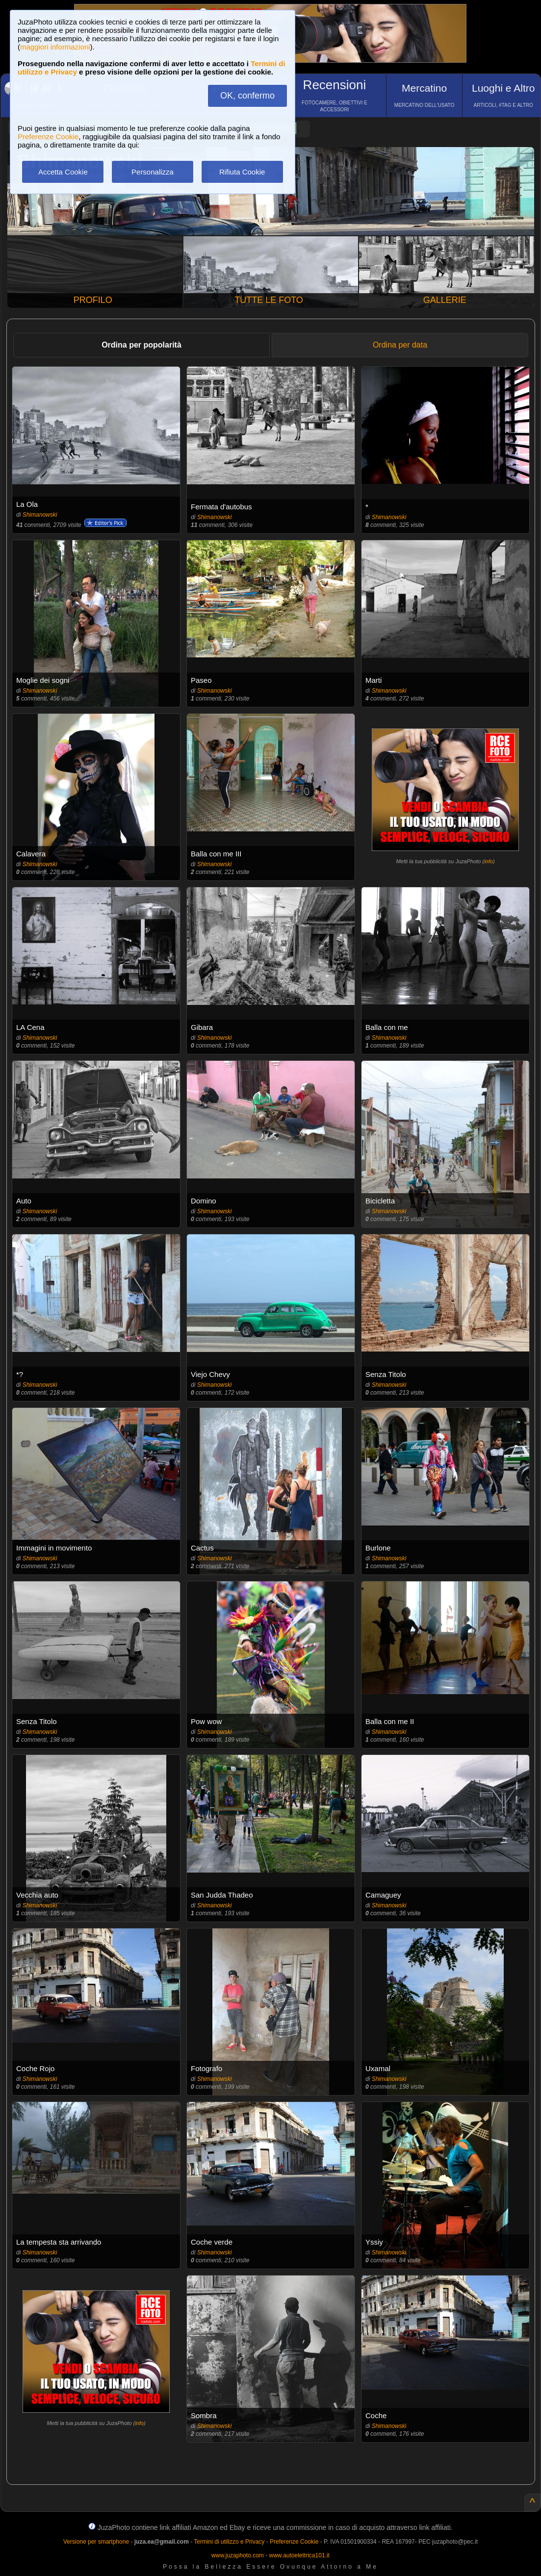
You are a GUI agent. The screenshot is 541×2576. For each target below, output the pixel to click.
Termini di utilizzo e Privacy (229, 2541)
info (488, 861)
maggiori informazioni (55, 47)
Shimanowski (40, 514)
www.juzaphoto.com (237, 2555)
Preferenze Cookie (48, 136)
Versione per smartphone (96, 2541)
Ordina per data (400, 345)
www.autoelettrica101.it (299, 2555)
